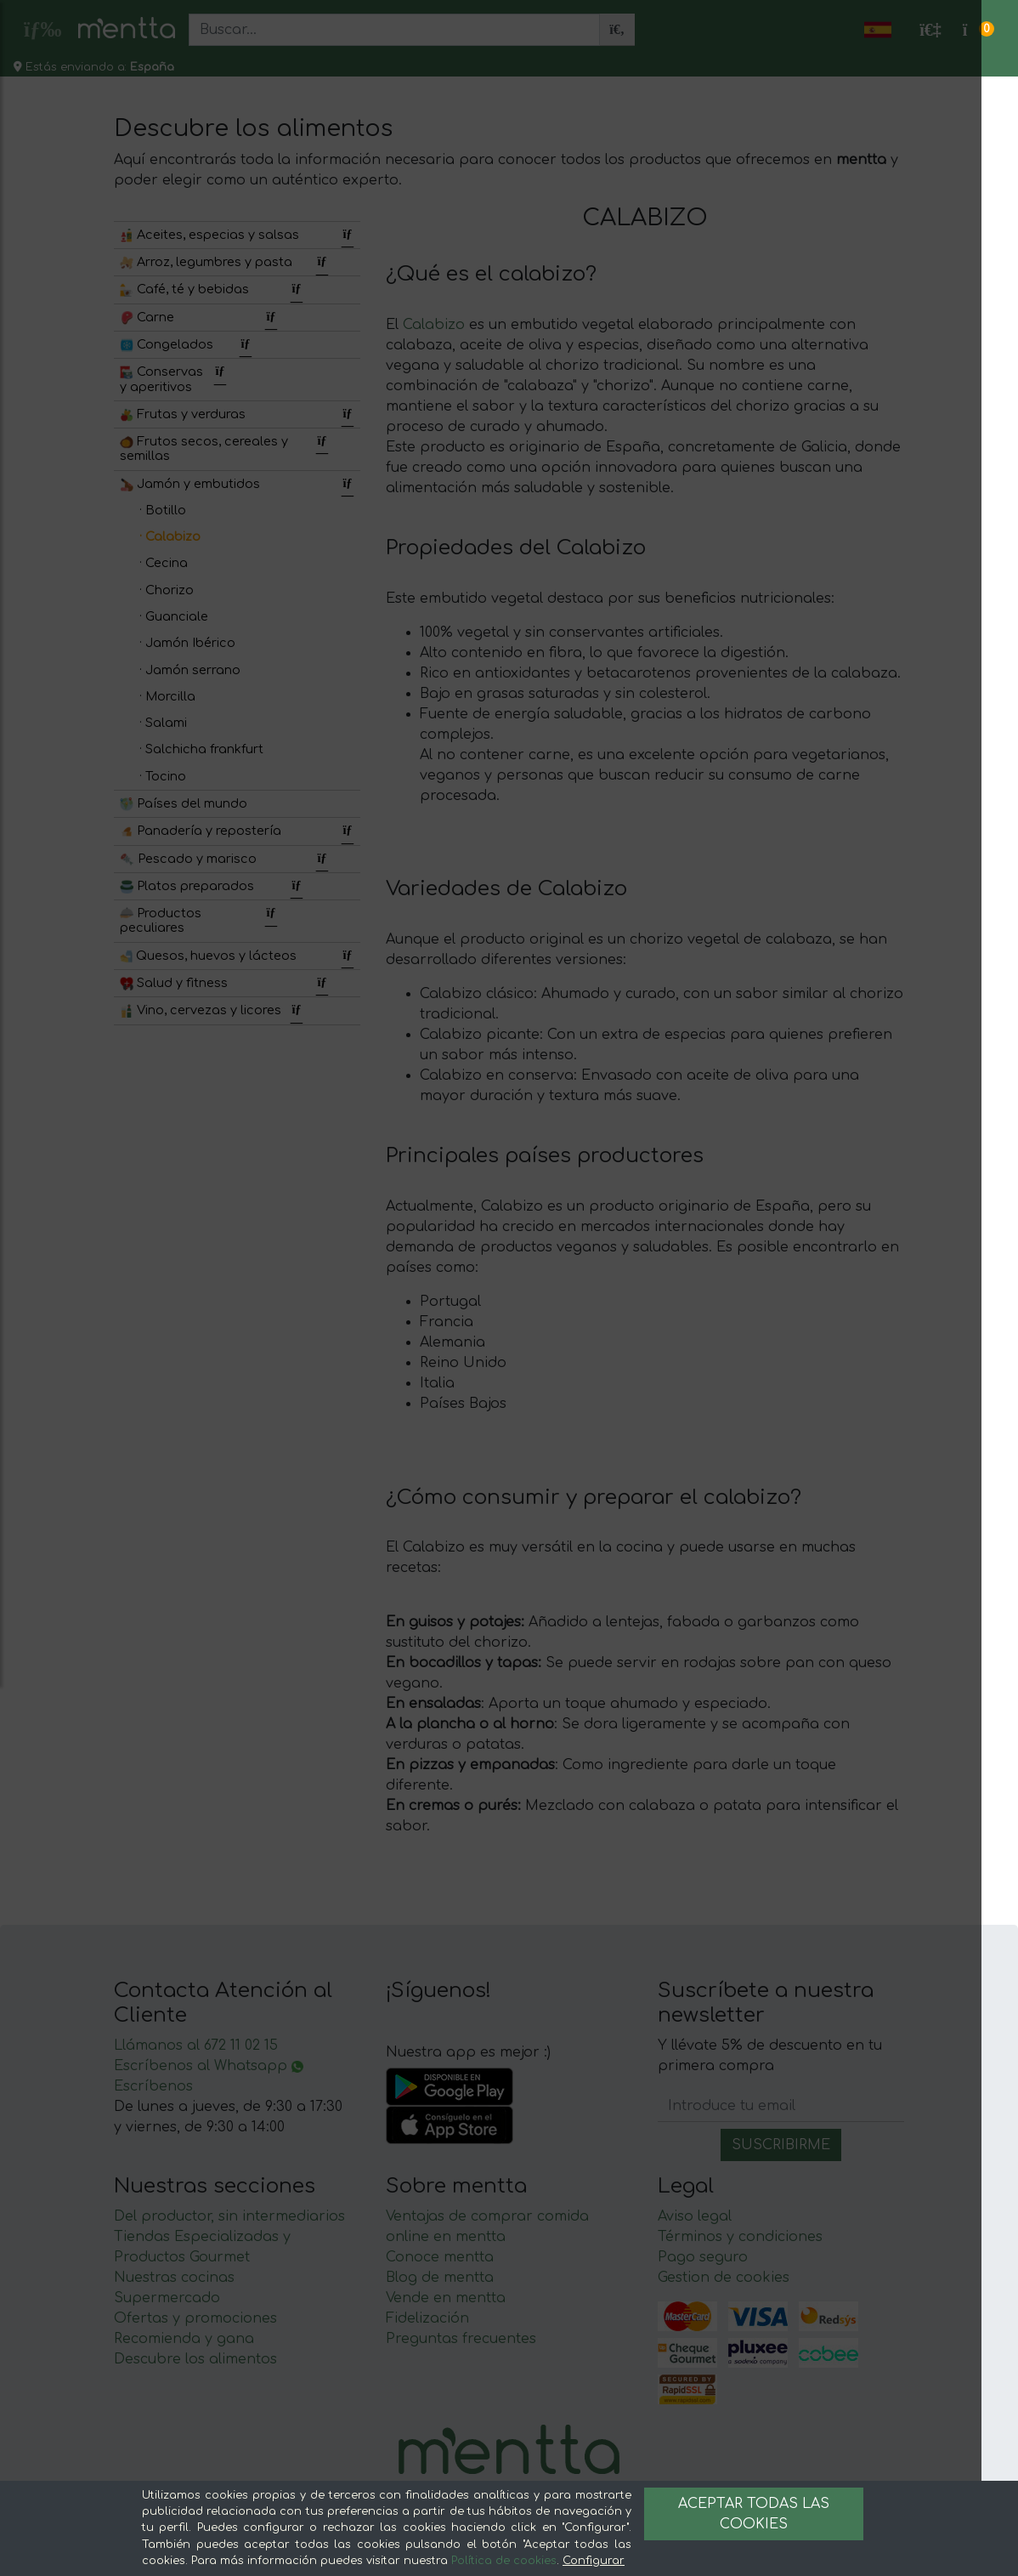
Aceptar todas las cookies (753, 2514)
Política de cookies (504, 2561)
